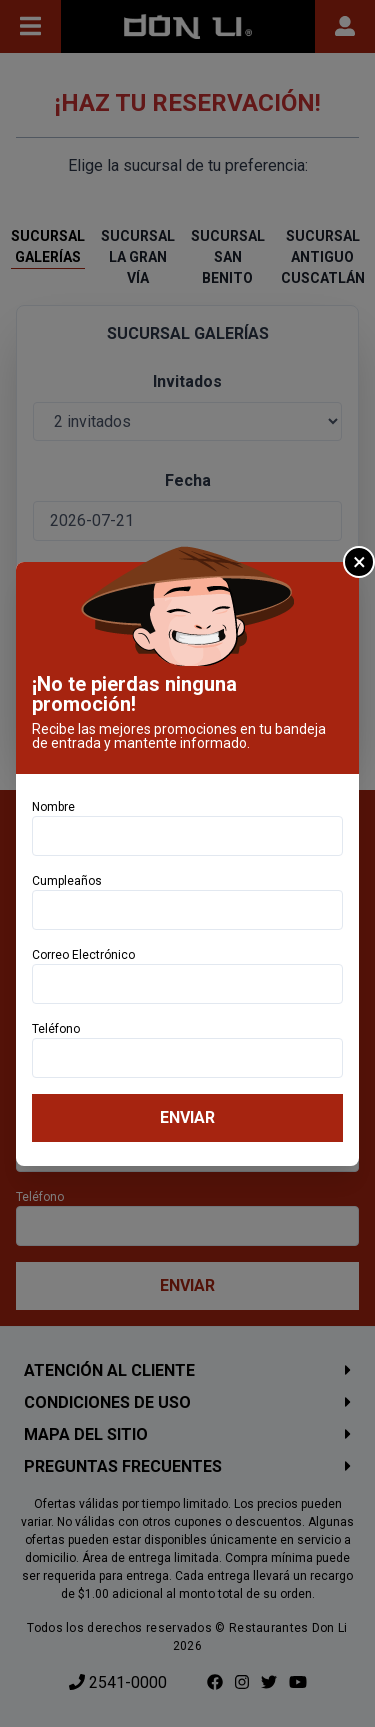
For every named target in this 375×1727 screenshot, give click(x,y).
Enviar (187, 1117)
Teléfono (56, 1029)
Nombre (53, 807)
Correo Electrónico (83, 955)
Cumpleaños (67, 881)
